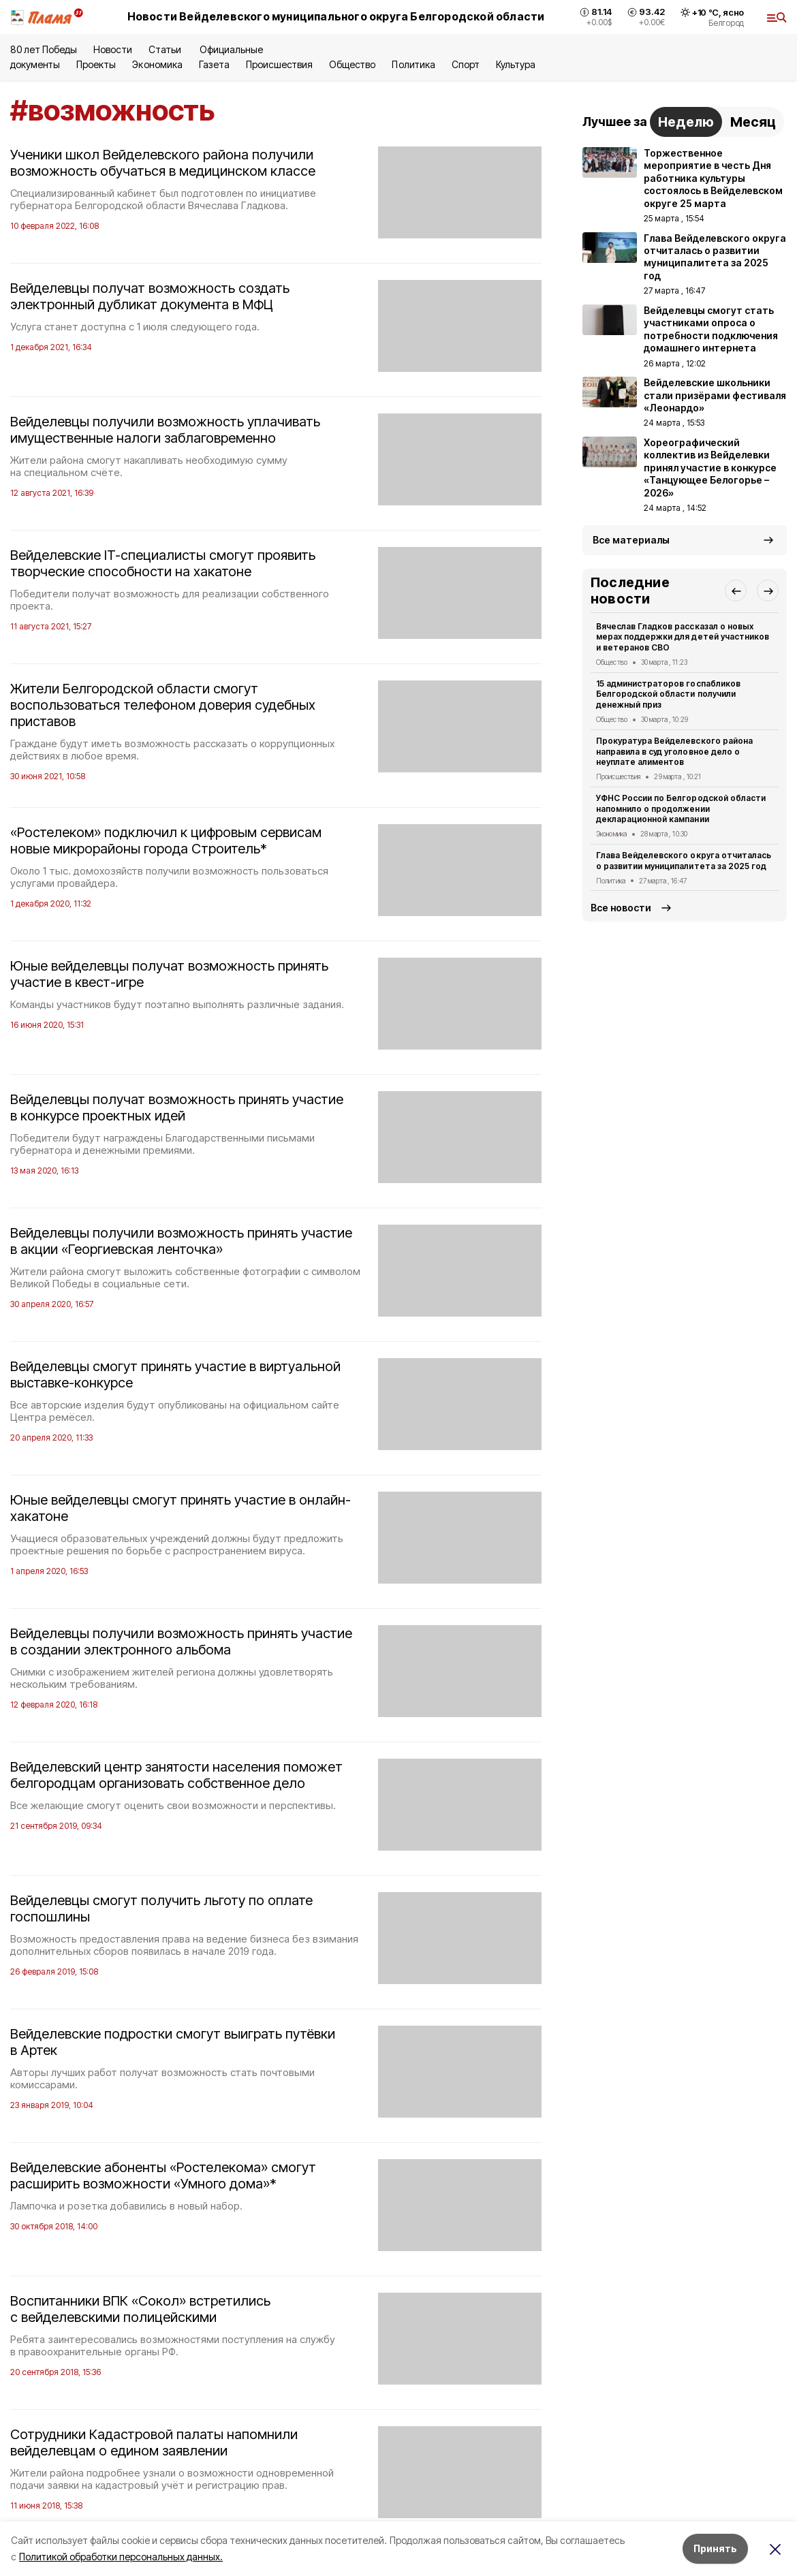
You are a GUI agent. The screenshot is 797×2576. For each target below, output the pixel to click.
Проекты (96, 64)
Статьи (166, 49)
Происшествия (279, 64)
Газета (214, 64)
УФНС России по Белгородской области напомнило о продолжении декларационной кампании (681, 809)
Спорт (466, 64)
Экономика (157, 64)
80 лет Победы (43, 49)
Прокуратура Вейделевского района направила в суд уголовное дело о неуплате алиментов (674, 752)
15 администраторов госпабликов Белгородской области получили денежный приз (668, 694)
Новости (112, 49)
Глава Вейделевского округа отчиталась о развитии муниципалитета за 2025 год (683, 860)
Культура (515, 64)
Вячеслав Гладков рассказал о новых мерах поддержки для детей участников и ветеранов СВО (682, 637)
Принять (715, 2548)
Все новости (621, 907)
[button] (736, 590)
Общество (352, 64)
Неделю (686, 122)
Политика (413, 64)
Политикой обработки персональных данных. (121, 2556)
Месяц (753, 122)
